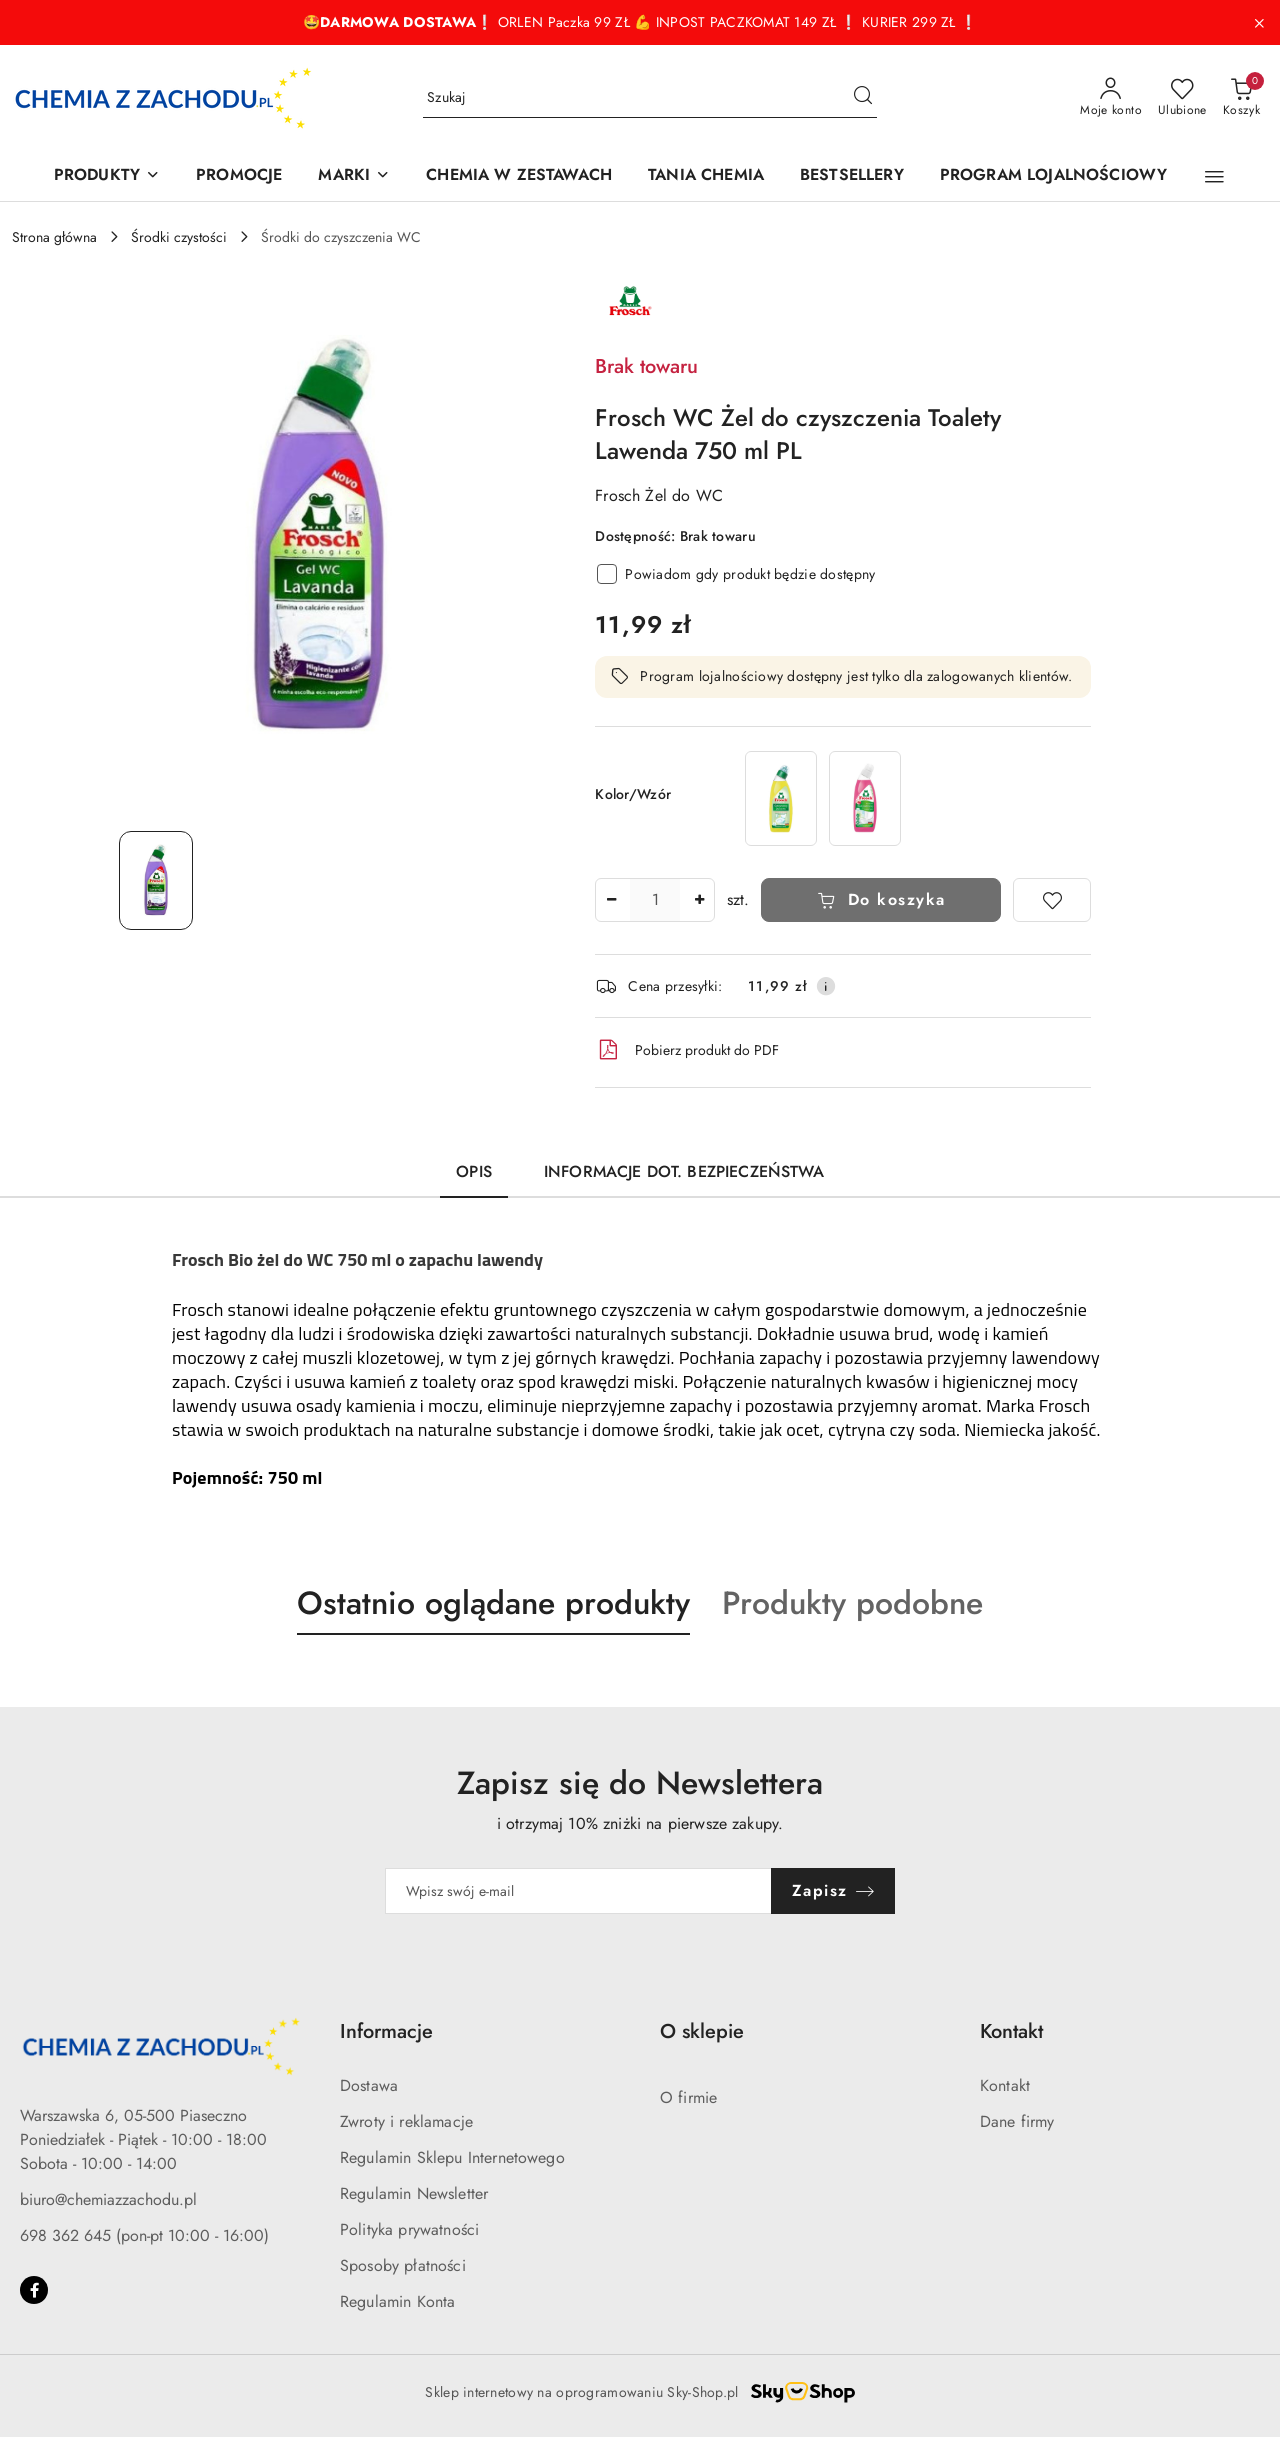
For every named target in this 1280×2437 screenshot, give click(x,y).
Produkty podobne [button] (852, 1603)
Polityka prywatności (409, 2229)
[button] (1214, 177)
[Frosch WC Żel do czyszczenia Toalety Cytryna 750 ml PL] (781, 798)
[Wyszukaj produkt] (650, 98)
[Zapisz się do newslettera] (578, 1891)
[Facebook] (34, 2290)
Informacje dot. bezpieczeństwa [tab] (684, 1171)
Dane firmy (1017, 2121)
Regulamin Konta (397, 2301)
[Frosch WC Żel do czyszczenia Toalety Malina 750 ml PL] (865, 798)
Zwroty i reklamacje (406, 2121)
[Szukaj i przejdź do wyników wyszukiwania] (863, 98)
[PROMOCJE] (239, 176)
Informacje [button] (386, 2031)
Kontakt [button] (1011, 2031)
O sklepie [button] (702, 2031)
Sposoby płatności (403, 2265)
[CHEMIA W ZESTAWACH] (519, 176)
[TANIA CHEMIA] (706, 176)
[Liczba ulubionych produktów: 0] (1182, 98)
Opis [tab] (474, 1171)
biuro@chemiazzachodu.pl (108, 2199)
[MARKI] (354, 176)
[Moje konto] (1111, 98)
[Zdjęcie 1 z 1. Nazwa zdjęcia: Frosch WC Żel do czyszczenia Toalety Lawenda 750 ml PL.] (156, 880)
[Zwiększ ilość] (699, 900)
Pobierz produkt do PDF (687, 1050)
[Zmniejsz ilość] (611, 900)
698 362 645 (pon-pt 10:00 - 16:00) (144, 2235)
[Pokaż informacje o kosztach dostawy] (826, 986)
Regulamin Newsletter (414, 2193)
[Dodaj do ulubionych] (1052, 900)
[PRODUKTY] (107, 176)
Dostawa (369, 2085)
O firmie (688, 2097)
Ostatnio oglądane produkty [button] (493, 1603)
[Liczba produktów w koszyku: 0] (1241, 98)
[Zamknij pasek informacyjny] (1259, 23)
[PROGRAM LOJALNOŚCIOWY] (1053, 176)
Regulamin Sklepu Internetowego (452, 2157)
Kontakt (1005, 2085)
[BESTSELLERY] (852, 176)
